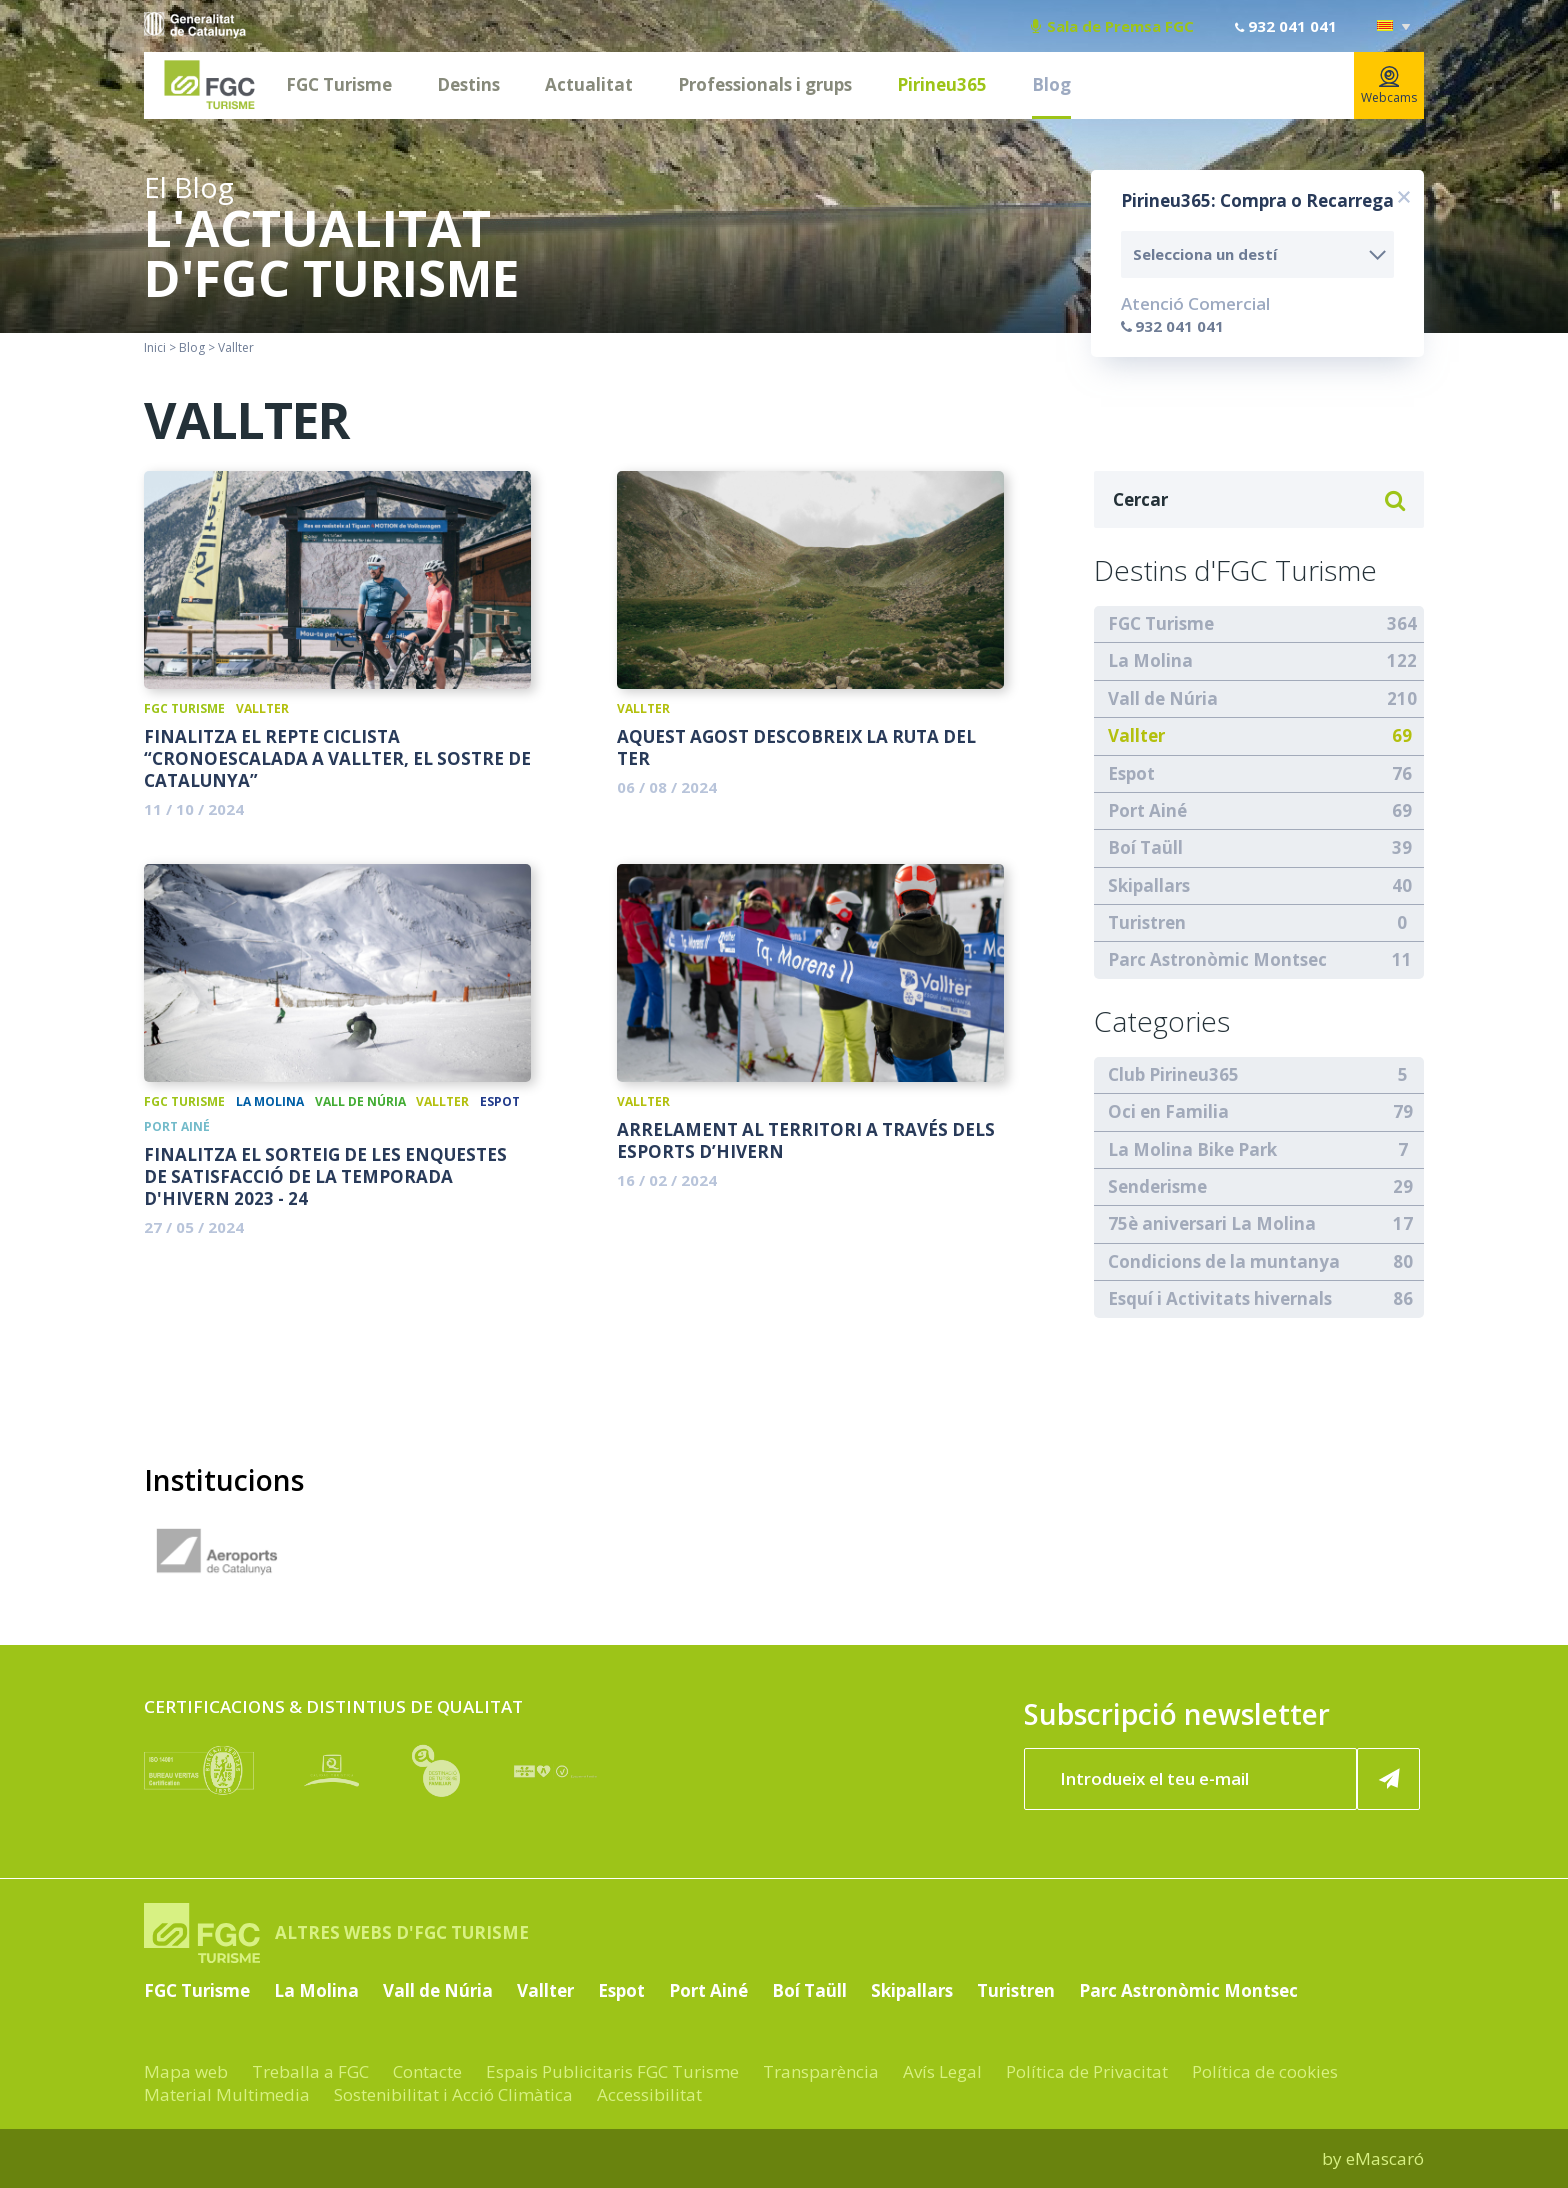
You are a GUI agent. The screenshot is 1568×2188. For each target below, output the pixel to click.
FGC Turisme (339, 84)
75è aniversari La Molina (1212, 1223)
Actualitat (589, 84)
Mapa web (186, 2071)
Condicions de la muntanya (1224, 1261)
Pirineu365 (942, 84)
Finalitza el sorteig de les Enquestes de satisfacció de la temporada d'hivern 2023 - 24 (325, 1177)
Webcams (1389, 86)
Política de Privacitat (1087, 2071)
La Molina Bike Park (1192, 1149)
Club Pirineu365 (1173, 1074)
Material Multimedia (227, 2094)
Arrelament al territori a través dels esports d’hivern (806, 1141)
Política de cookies (1265, 2071)
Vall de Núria (360, 1101)
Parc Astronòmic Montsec (1217, 959)
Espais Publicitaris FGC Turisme (612, 2071)
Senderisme (1157, 1186)
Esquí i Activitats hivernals (1220, 1298)
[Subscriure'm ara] (1389, 1779)
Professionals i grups (765, 84)
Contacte (427, 2071)
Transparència (821, 2071)
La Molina (270, 1101)
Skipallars (1149, 885)
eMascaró (1385, 2158)
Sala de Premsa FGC (1112, 26)
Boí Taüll (253, 1126)
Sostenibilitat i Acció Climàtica (453, 2094)
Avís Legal (942, 2071)
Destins (468, 84)
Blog (1051, 84)
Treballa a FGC (310, 2071)
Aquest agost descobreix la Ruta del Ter (796, 748)
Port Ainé (177, 1126)
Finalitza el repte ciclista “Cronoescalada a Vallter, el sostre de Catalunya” (337, 759)
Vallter (262, 708)
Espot (500, 1101)
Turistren (1147, 922)
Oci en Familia (1168, 1111)
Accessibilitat (649, 2094)
